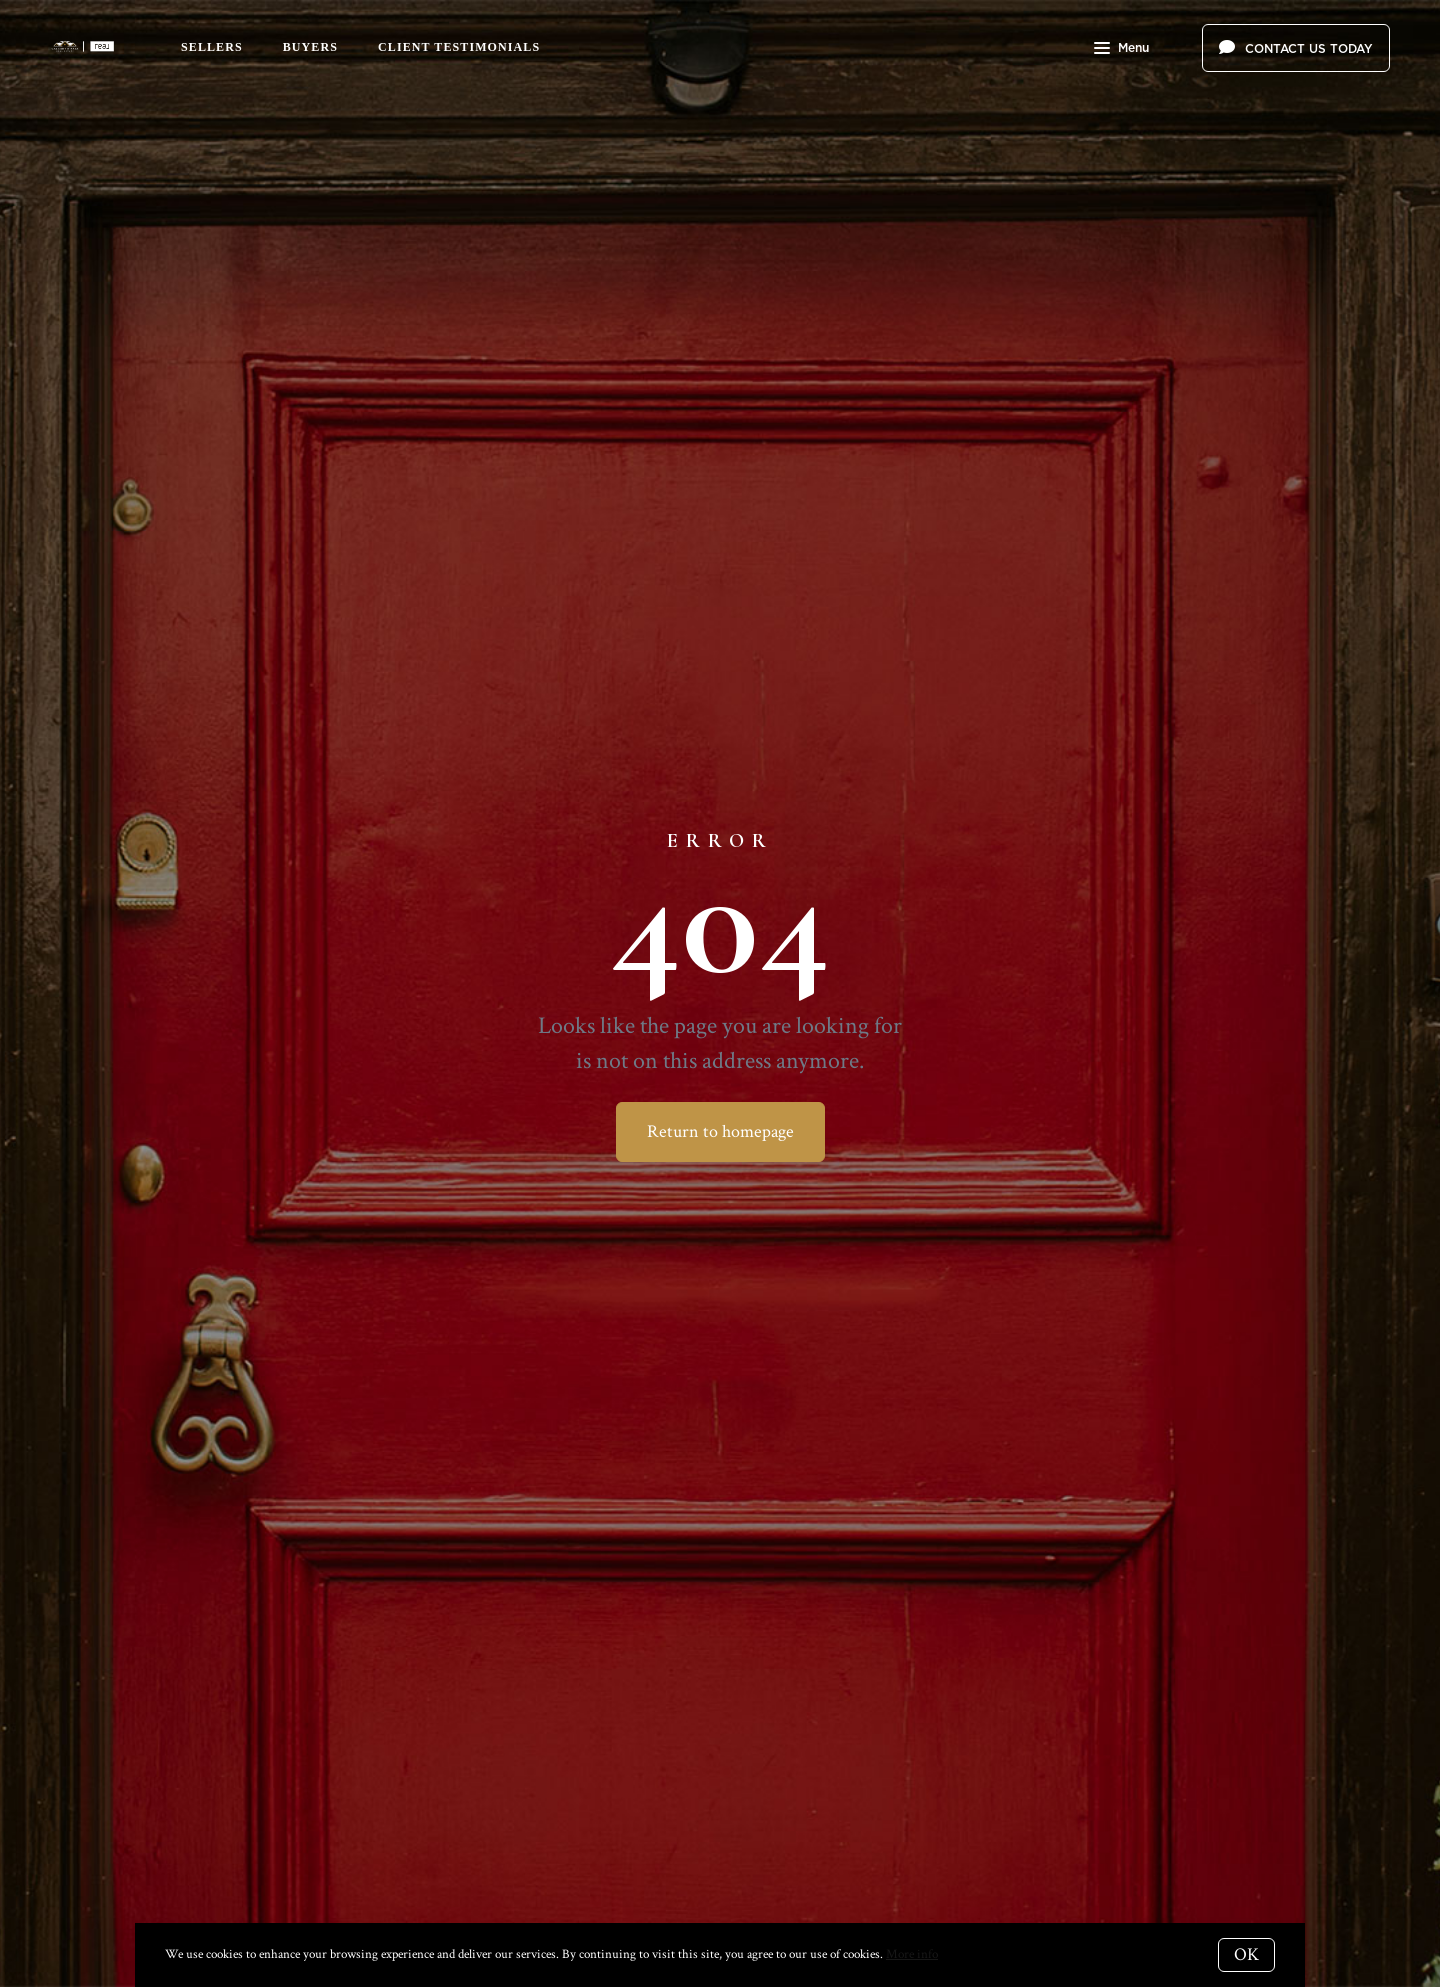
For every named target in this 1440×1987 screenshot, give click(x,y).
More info (912, 1954)
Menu (1121, 50)
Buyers (310, 47)
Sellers (212, 47)
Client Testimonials (459, 47)
